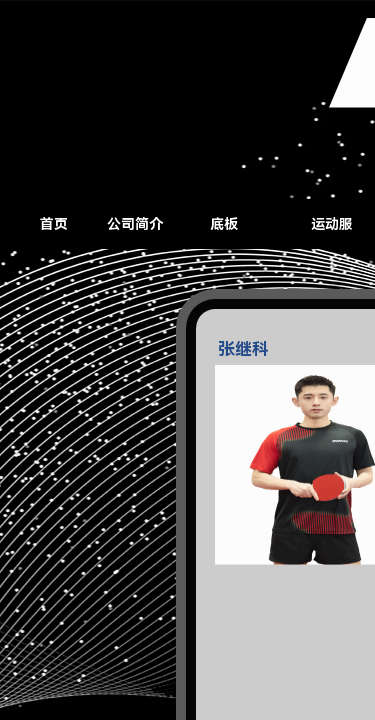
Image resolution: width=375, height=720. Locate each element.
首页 (54, 224)
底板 (224, 224)
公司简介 (135, 224)
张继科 (243, 359)
